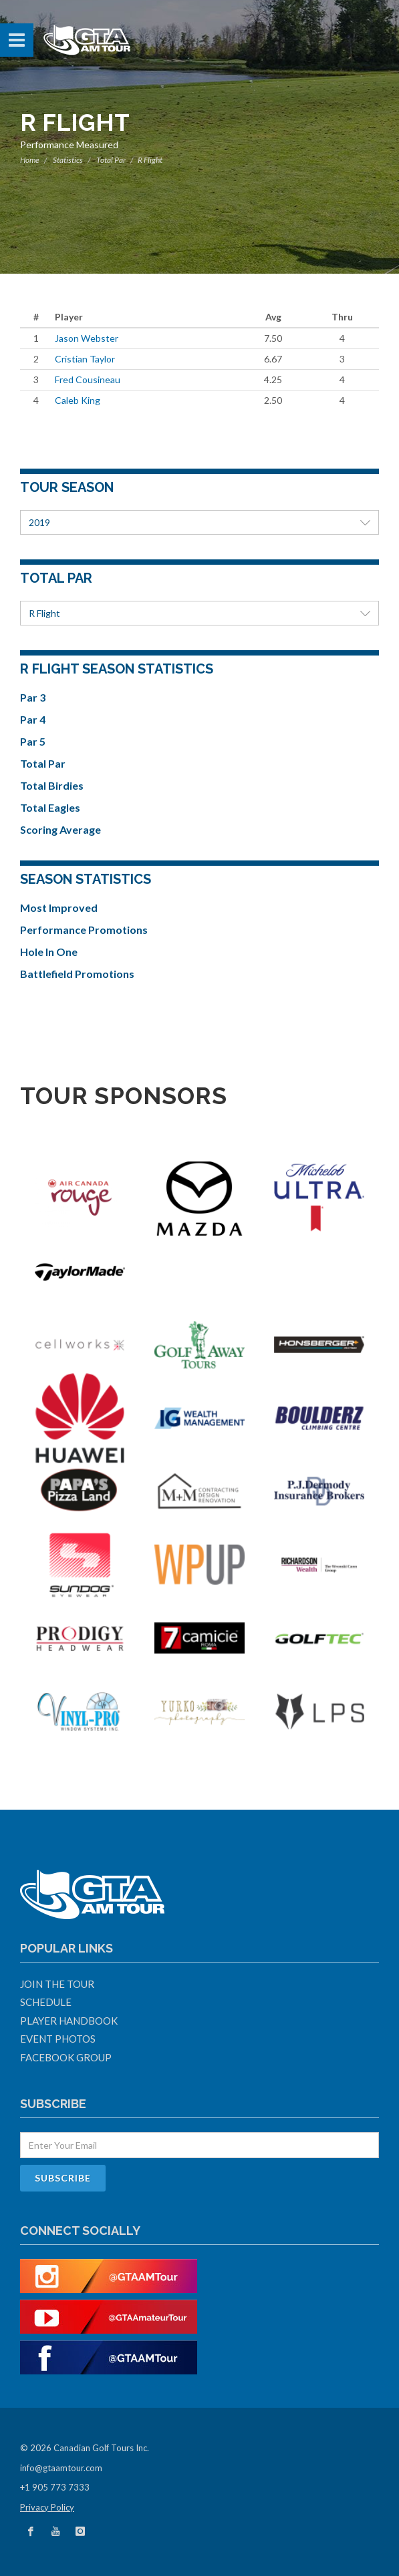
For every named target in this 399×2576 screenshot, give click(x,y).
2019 (199, 522)
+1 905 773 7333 (55, 2487)
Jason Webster (86, 338)
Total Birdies (52, 785)
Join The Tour (57, 1984)
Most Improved (59, 907)
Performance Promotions (84, 929)
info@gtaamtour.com (61, 2468)
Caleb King (77, 400)
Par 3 (32, 697)
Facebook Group (66, 2057)
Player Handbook (69, 2021)
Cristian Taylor (85, 358)
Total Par (111, 160)
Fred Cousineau (87, 379)
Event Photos (58, 2039)
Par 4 (32, 719)
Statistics (68, 160)
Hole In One (49, 951)
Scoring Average (60, 829)
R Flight (199, 613)
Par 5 (32, 741)
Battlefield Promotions (77, 973)
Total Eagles (50, 807)
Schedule (46, 2002)
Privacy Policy (47, 2507)
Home (29, 160)
